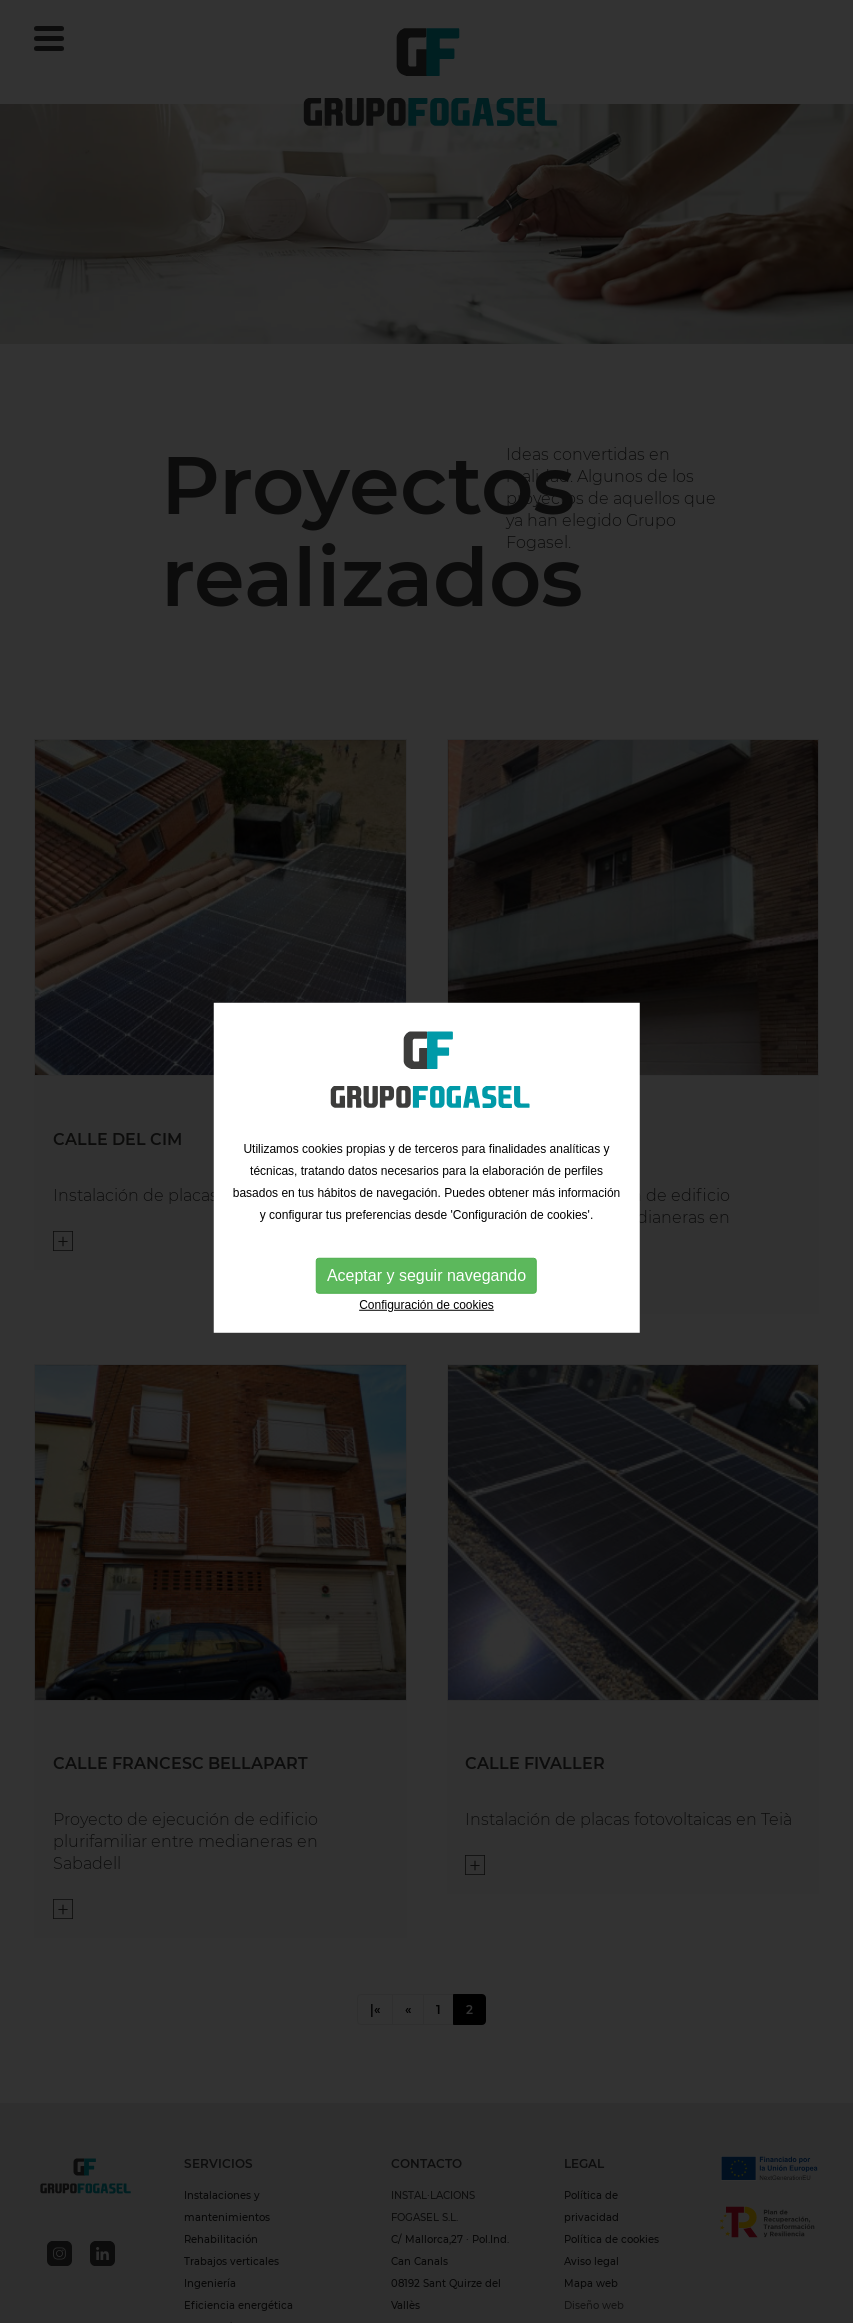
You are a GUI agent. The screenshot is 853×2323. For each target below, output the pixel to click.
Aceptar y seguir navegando (426, 1277)
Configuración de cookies (426, 1307)
